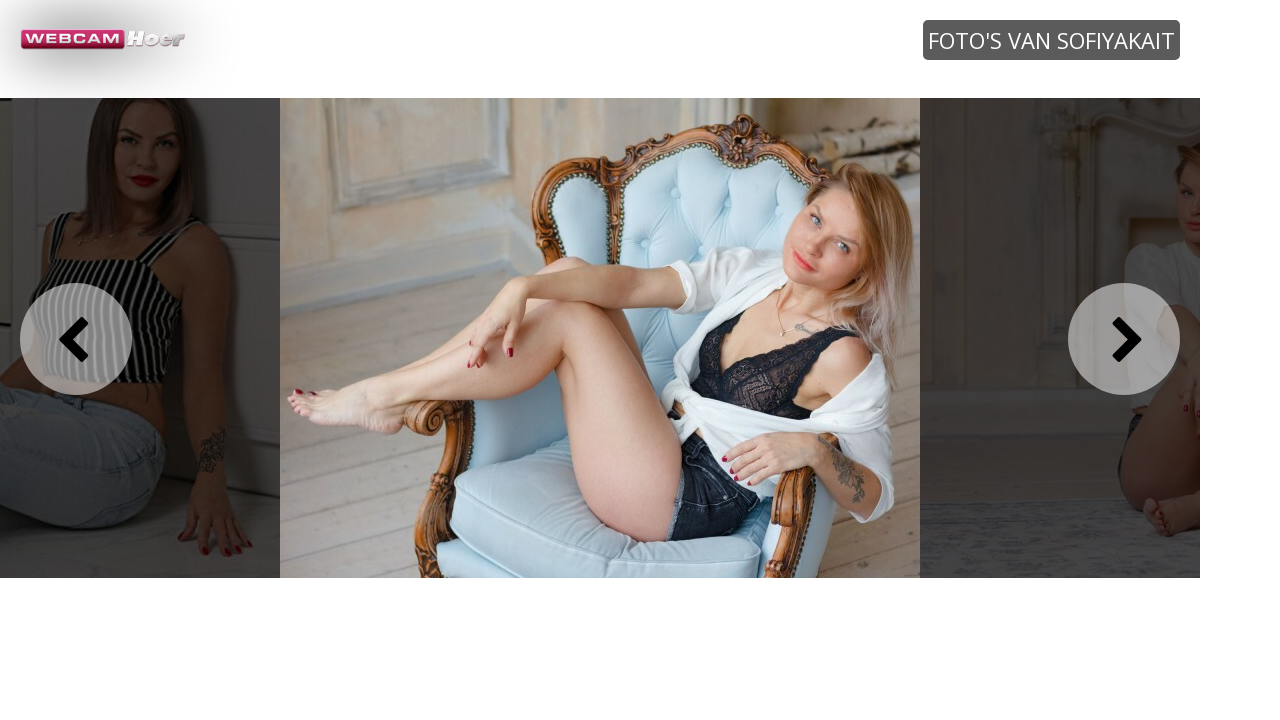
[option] (600, 337)
